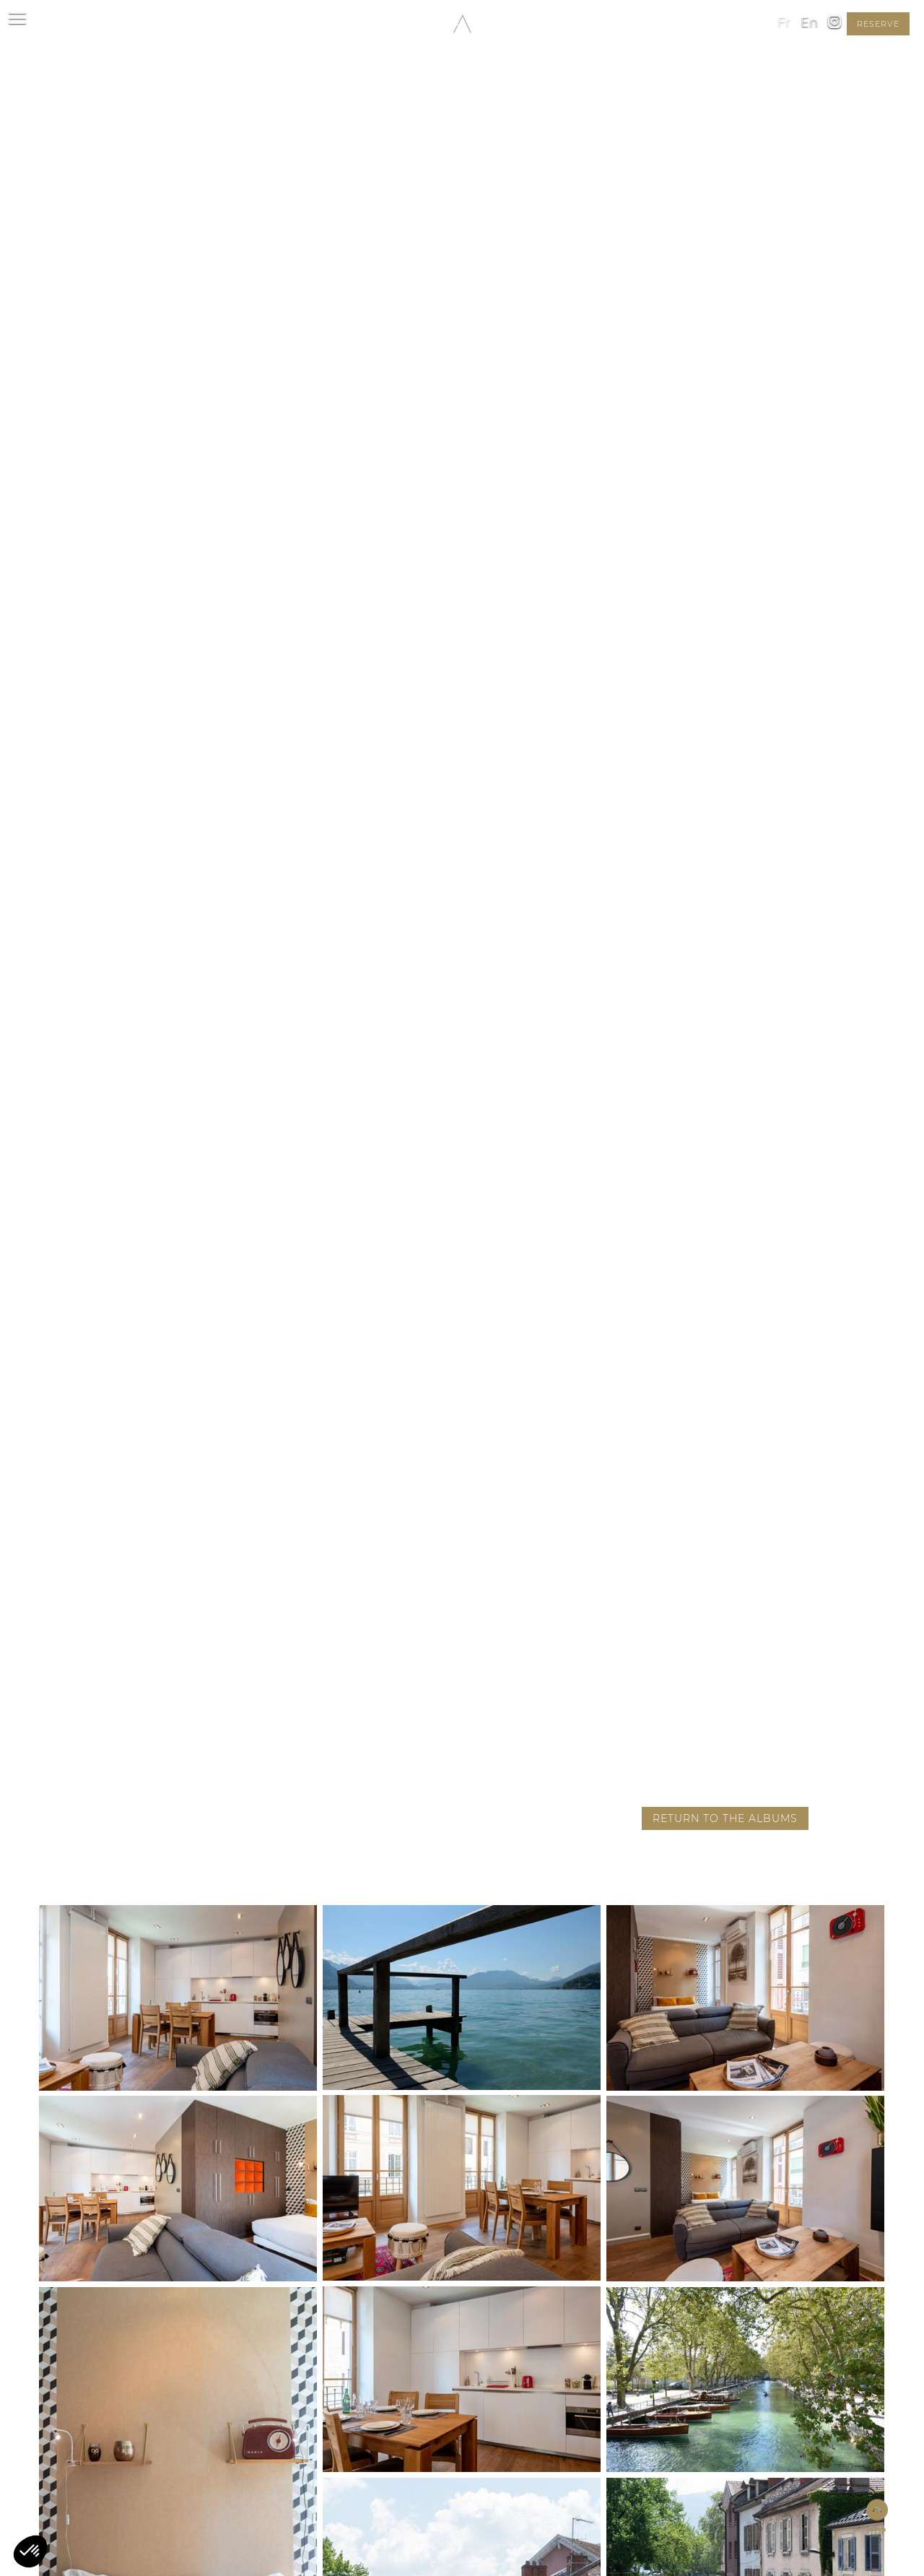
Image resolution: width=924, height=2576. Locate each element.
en (809, 22)
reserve (878, 24)
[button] (30, 2551)
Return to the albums (725, 1818)
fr (783, 22)
